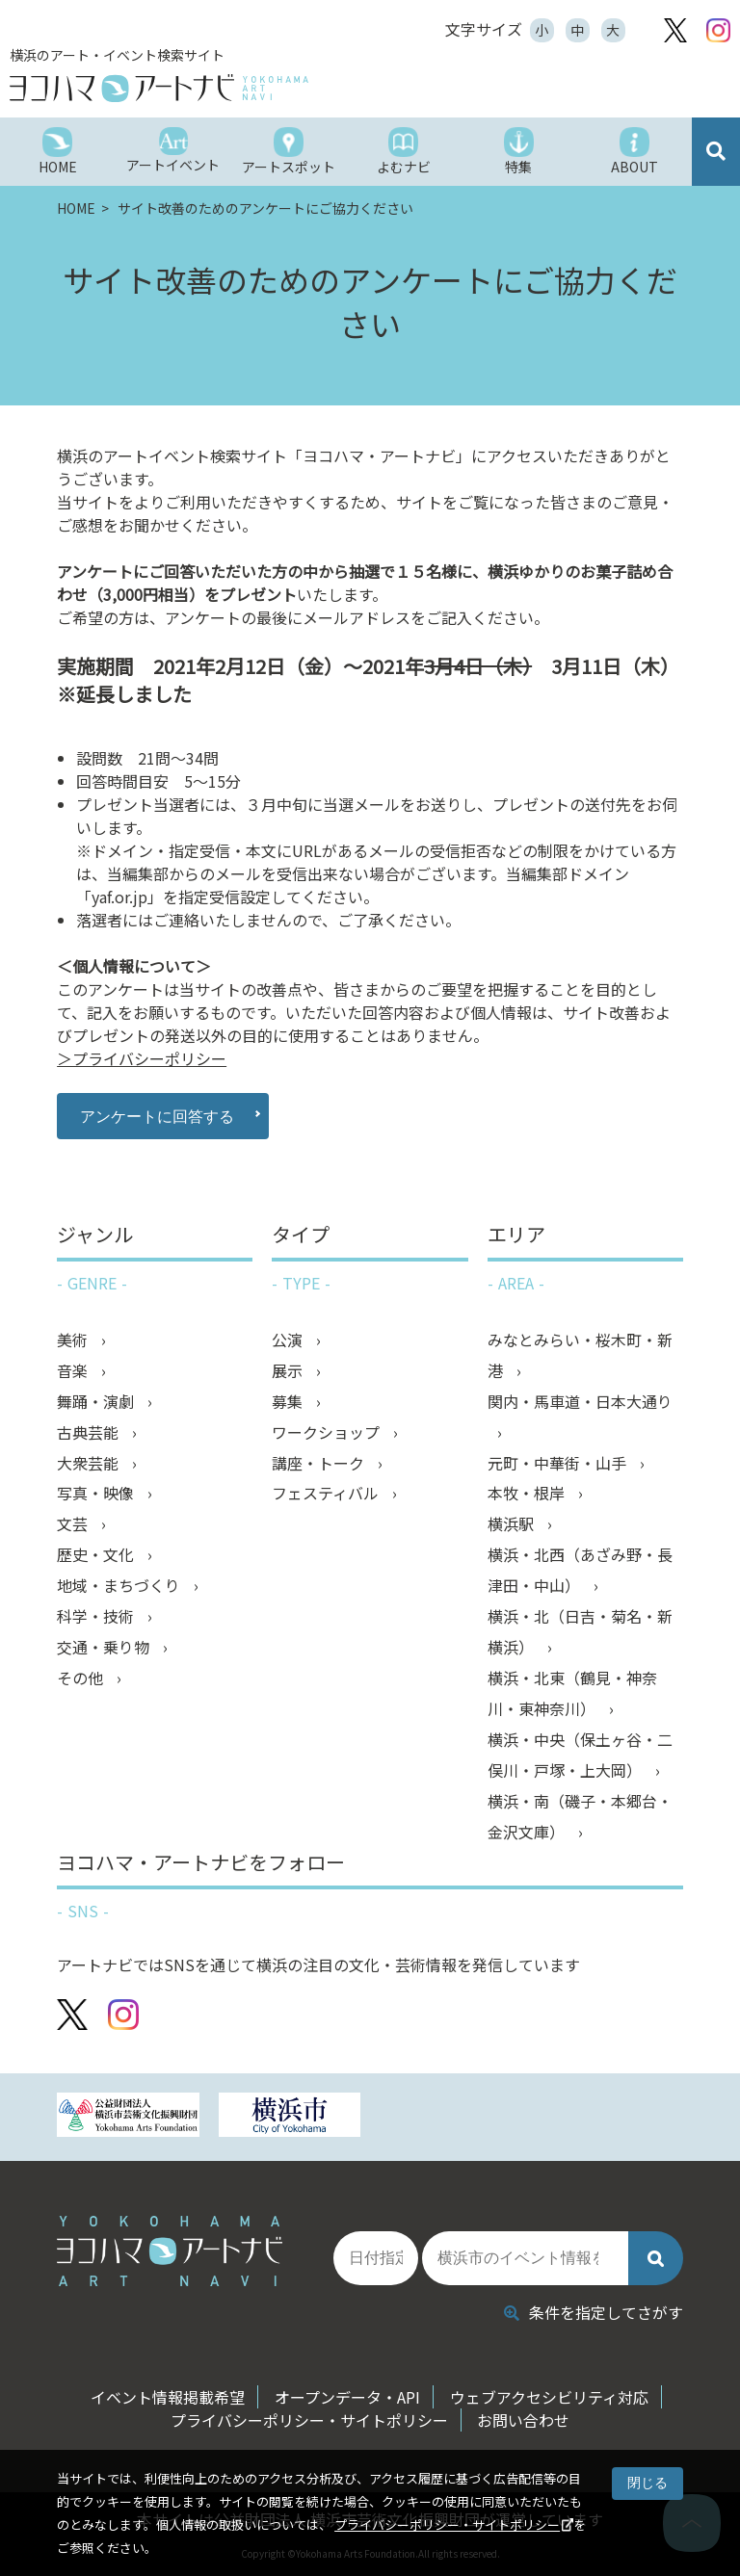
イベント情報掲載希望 (168, 2396)
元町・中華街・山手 (559, 1463)
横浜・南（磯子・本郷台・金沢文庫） (580, 1818)
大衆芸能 (89, 1463)
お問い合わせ (524, 2420)
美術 (74, 1340)
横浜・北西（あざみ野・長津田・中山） (580, 1572)
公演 (289, 1340)
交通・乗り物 (105, 1648)
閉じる (647, 2482)
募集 (289, 1402)
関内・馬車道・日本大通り (580, 1402)
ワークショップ (327, 1432)
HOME (77, 208)
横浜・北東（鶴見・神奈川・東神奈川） (572, 1695)
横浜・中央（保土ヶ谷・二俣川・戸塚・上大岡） (580, 1756)
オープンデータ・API (347, 2396)
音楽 (74, 1371)
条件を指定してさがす (593, 2312)
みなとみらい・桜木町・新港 (580, 1356)
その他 (82, 1679)
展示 (289, 1371)
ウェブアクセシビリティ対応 (549, 2396)
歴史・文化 (97, 1556)
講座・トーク (320, 1463)
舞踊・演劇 (97, 1402)
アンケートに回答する (155, 1116)
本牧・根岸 (528, 1494)
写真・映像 (97, 1494)
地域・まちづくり (120, 1587)
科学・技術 (97, 1617)
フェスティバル (327, 1494)
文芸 (74, 1525)
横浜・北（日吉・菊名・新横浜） (580, 1633)
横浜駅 (513, 1525)
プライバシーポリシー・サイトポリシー (447, 2524)
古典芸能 (89, 1432)
